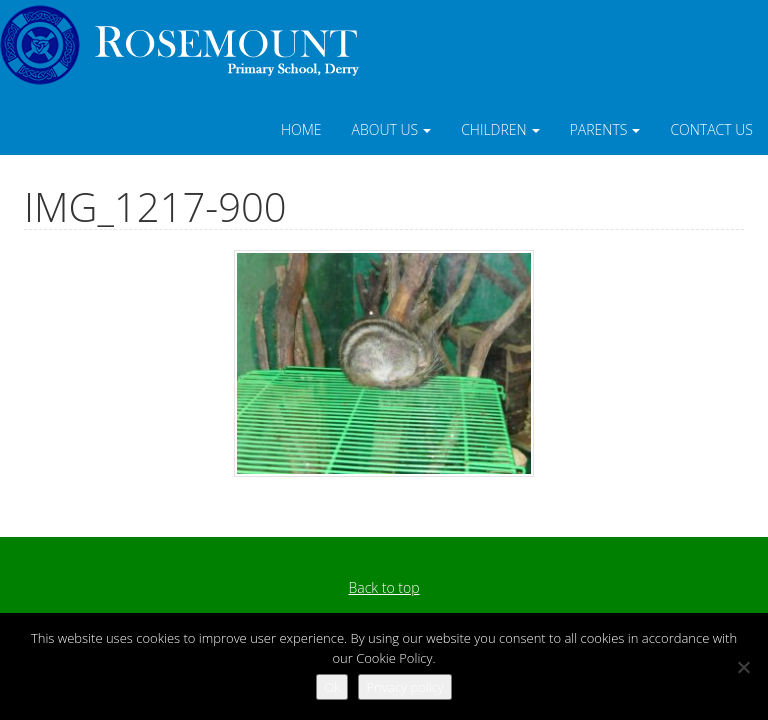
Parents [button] (605, 129)
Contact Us (711, 129)
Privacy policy (404, 687)
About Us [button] (392, 129)
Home (301, 129)
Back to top (383, 587)
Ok (332, 687)
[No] (743, 667)
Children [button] (500, 129)
